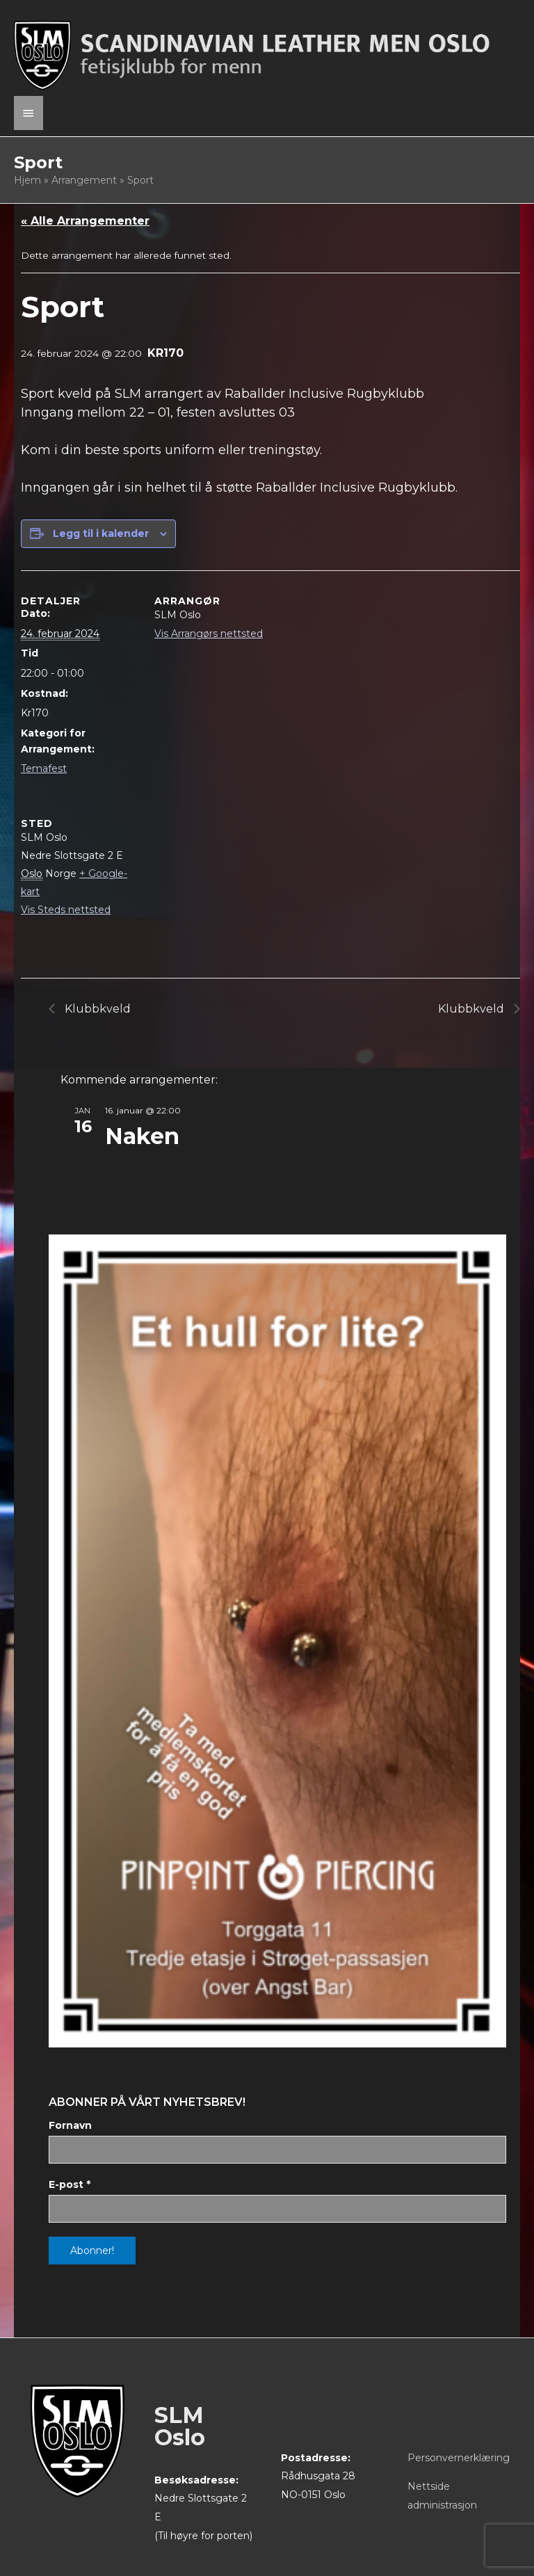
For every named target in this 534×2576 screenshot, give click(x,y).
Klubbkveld (96, 1008)
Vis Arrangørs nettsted (208, 633)
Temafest (44, 768)
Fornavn (70, 2125)
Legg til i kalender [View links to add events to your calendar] (101, 533)
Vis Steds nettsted (66, 909)
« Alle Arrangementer (85, 220)
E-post (69, 2184)
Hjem (27, 180)
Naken (142, 1136)
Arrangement (84, 180)
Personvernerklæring (458, 2458)
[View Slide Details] (277, 1640)
